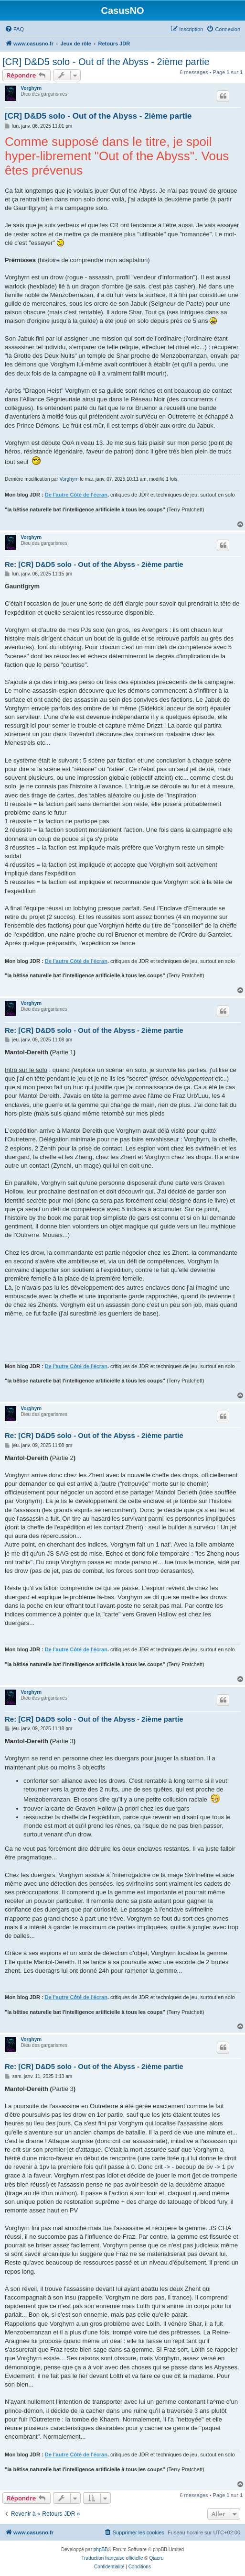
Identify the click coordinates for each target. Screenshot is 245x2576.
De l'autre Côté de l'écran (76, 495)
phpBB (101, 2549)
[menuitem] (14, 29)
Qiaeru (156, 2558)
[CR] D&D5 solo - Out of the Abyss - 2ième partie (106, 61)
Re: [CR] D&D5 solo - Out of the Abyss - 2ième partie (94, 564)
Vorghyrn (31, 88)
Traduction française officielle (112, 2558)
